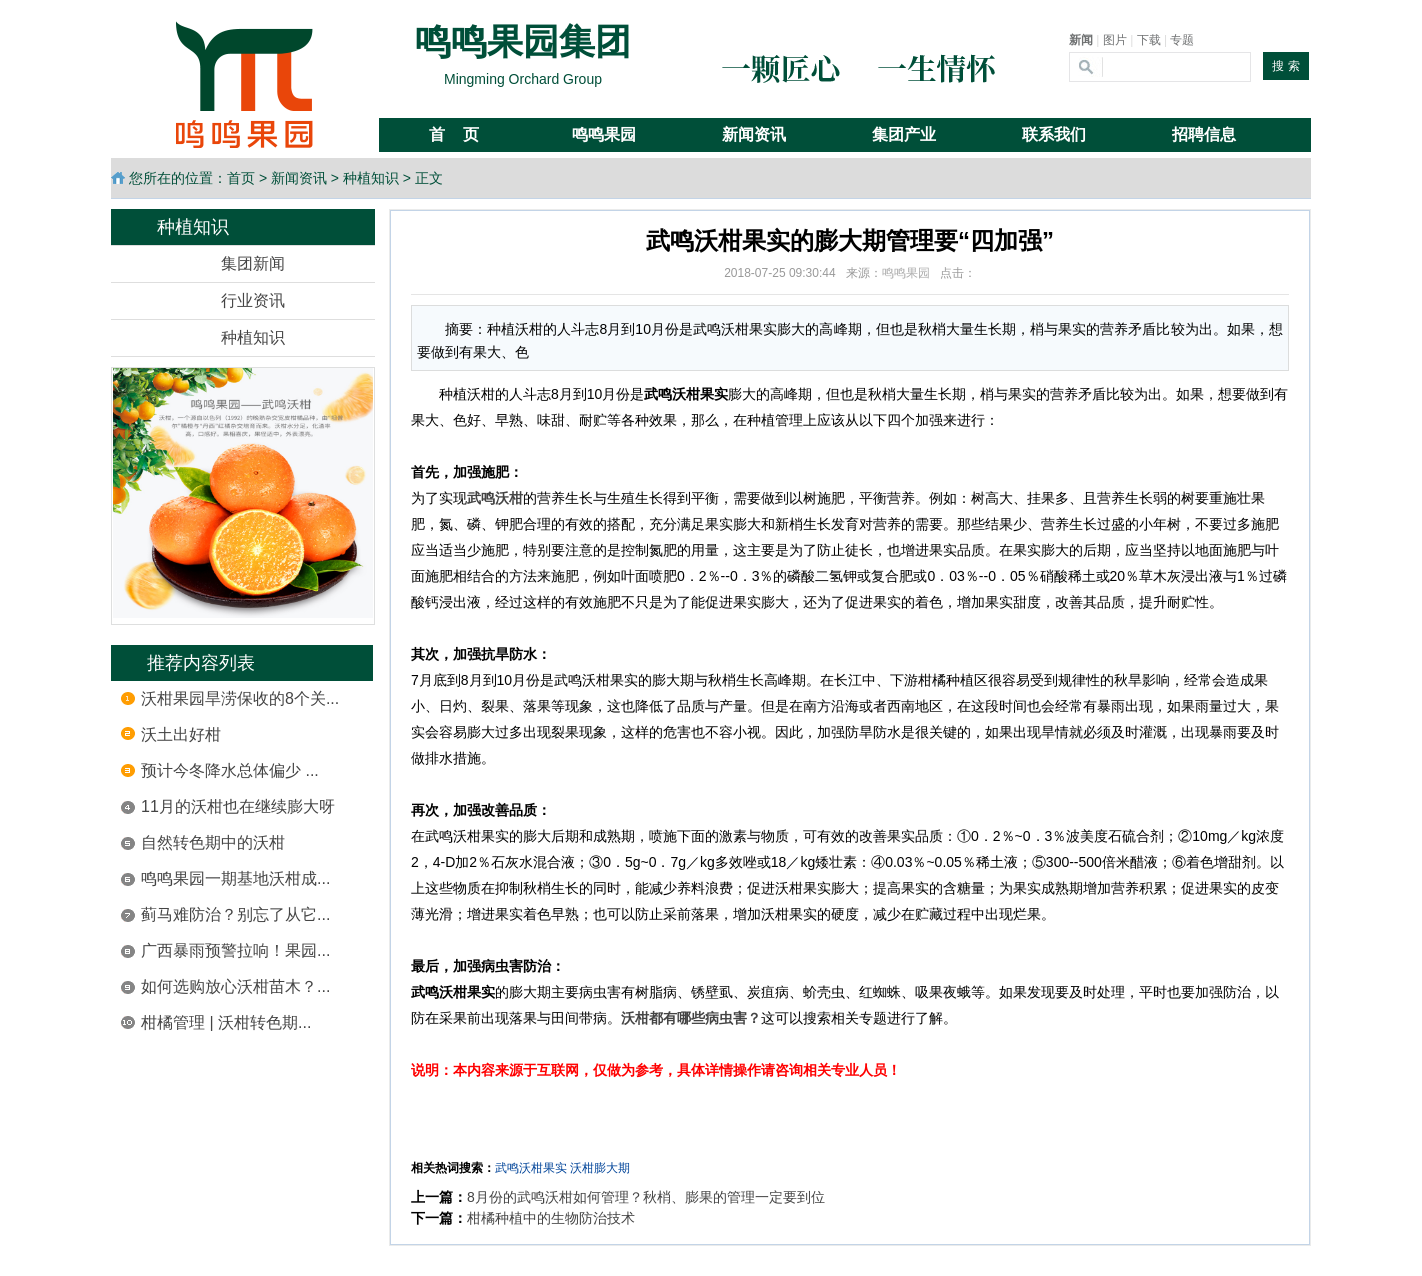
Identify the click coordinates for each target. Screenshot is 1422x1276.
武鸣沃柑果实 (531, 1168)
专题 (1182, 40)
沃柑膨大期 (600, 1168)
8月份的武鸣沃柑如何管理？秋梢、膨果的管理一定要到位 (646, 1197)
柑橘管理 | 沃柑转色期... (226, 1022)
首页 (241, 178)
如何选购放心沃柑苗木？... (235, 986)
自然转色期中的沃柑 (213, 842)
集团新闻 (253, 263)
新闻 (1081, 40)
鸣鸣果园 (906, 273)
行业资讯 (253, 300)
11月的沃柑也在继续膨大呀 (238, 806)
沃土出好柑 (181, 734)
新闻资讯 (299, 178)
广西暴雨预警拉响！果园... (235, 950)
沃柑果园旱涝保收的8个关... (240, 698)
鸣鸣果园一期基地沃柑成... (235, 878)
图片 (1115, 40)
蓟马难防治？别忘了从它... (235, 914)
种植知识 (371, 178)
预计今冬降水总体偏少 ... (230, 770)
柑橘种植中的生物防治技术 (551, 1218)
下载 (1149, 40)
